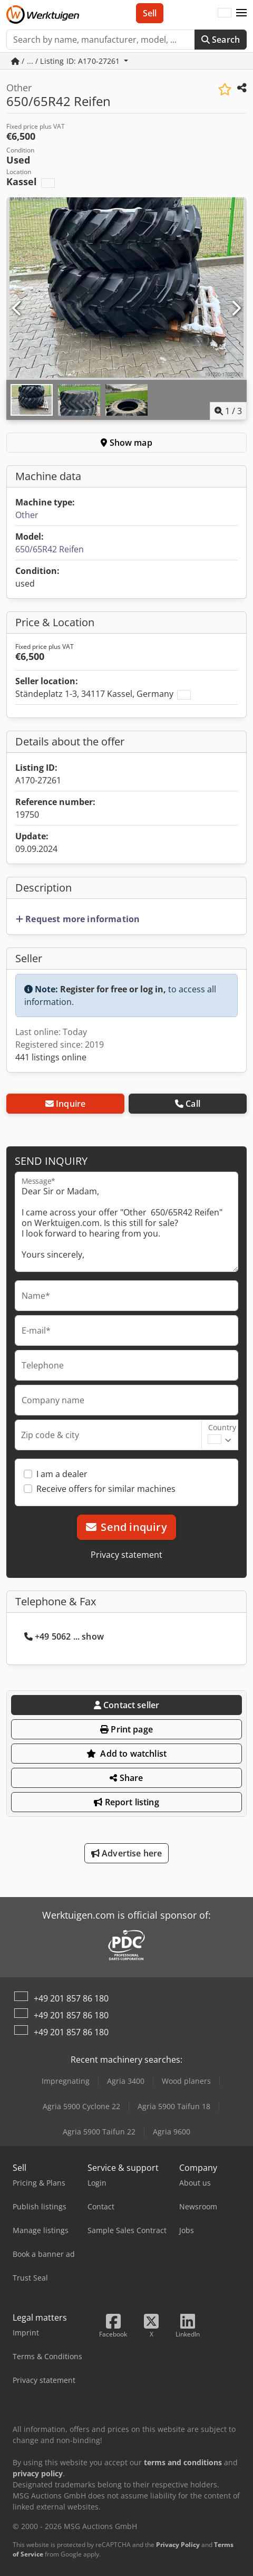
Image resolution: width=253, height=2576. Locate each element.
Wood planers (186, 2081)
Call (187, 1103)
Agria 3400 (125, 2081)
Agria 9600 (171, 2132)
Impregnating (66, 2081)
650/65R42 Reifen (49, 549)
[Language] (224, 13)
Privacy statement (126, 1554)
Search (220, 39)
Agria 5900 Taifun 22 (99, 2132)
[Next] (235, 308)
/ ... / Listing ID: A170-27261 (66, 61)
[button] (241, 13)
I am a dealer (61, 1474)
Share (126, 1778)
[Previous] (17, 308)
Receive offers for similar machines (106, 1489)
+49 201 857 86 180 (71, 1998)
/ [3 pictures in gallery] (228, 411)
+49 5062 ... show (64, 1636)
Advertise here (126, 1853)
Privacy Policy (178, 2544)
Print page (126, 1729)
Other (26, 515)
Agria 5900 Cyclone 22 (81, 2106)
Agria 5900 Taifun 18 (174, 2106)
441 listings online (50, 1057)
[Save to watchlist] (225, 89)
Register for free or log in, (113, 989)
